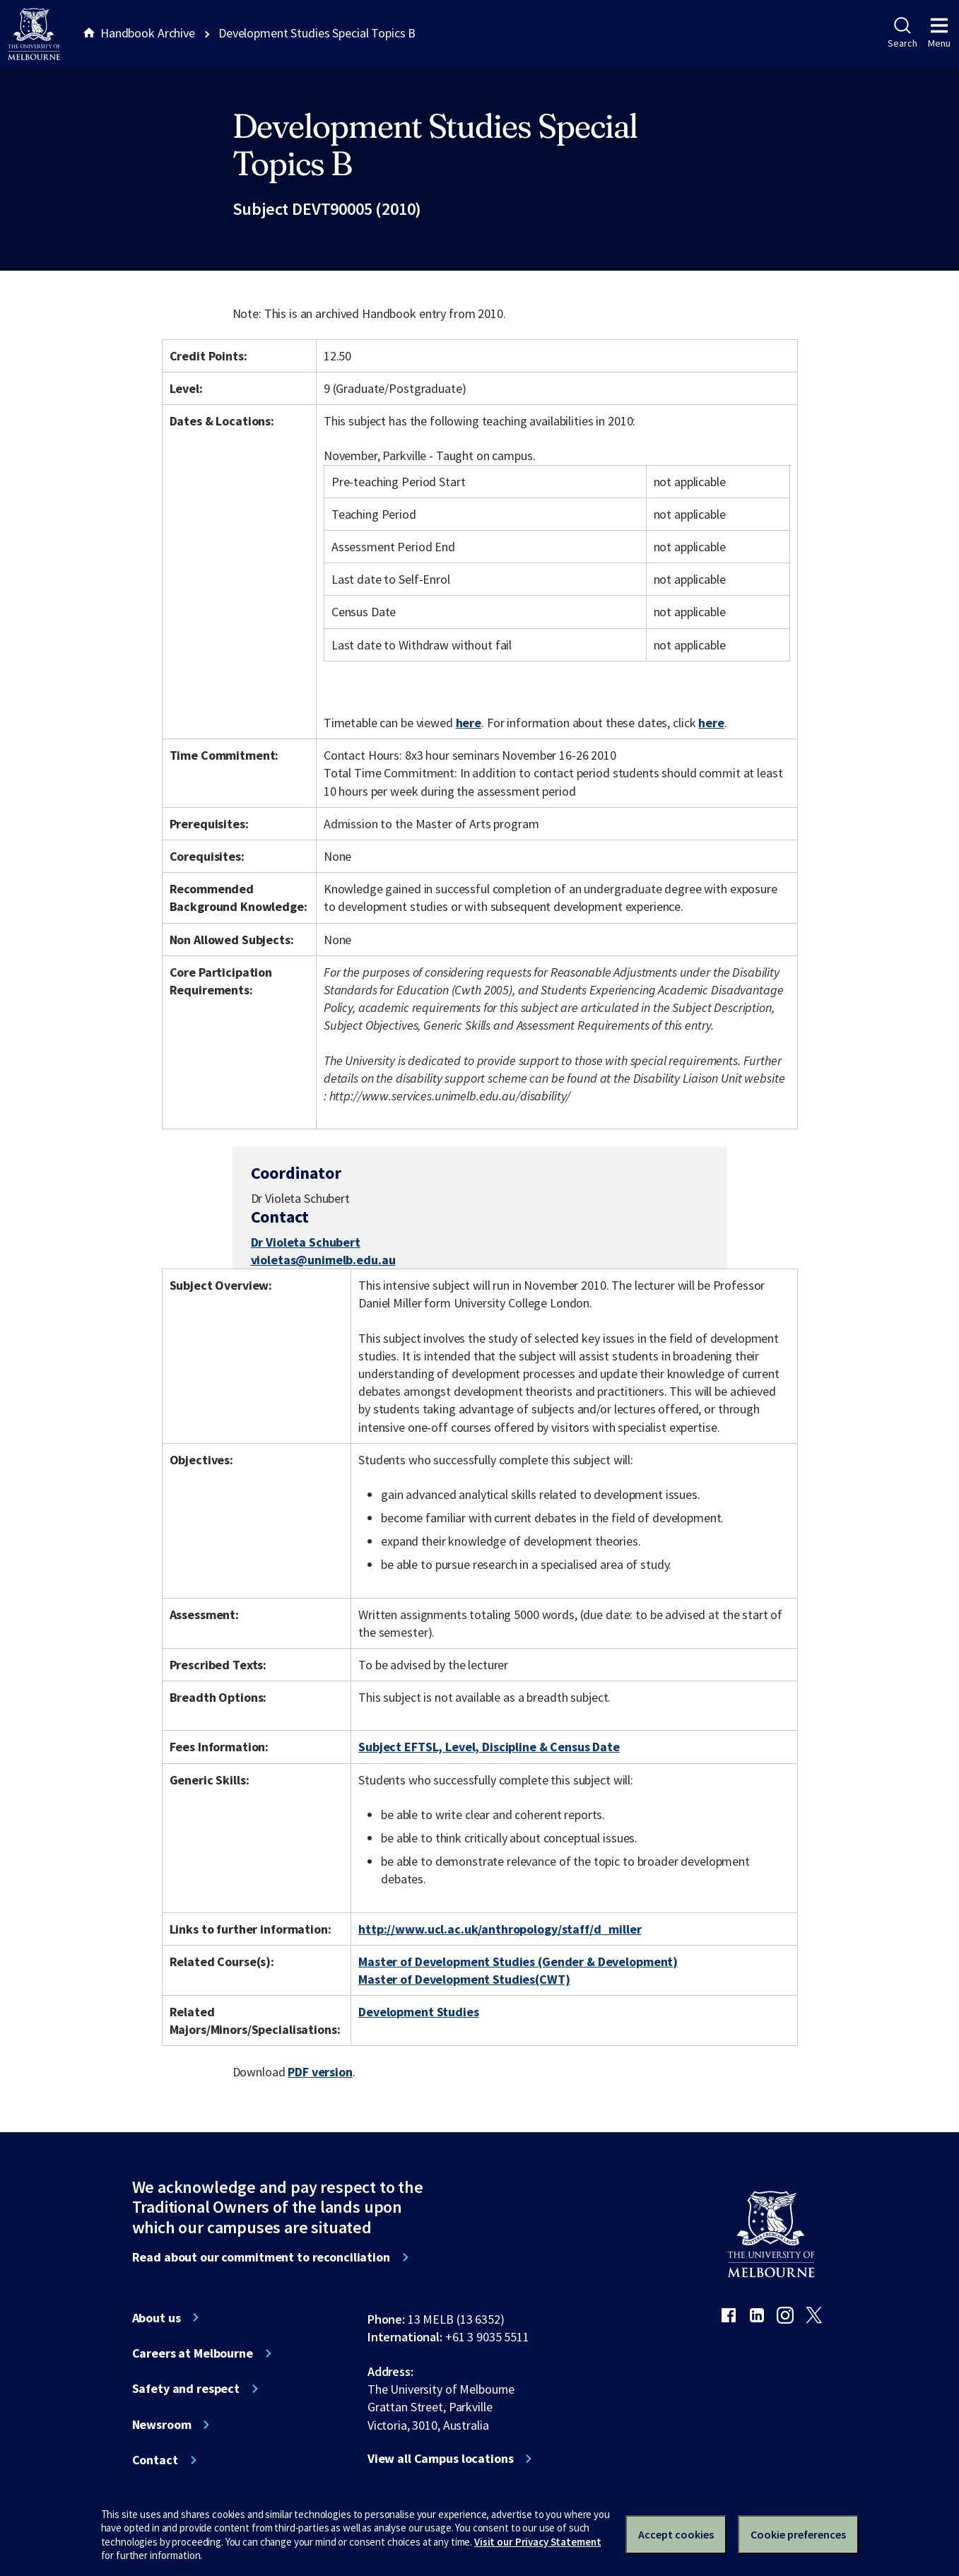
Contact (155, 2460)
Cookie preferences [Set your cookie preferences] (798, 2534)
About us (156, 2318)
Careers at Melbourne (192, 2353)
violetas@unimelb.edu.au (323, 1260)
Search (902, 33)
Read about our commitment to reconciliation (261, 2257)
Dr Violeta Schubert (305, 1242)
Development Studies (418, 2012)
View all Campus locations (440, 2458)
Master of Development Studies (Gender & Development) (518, 1961)
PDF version (320, 2072)
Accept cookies (676, 2534)
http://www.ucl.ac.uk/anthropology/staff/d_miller (500, 1929)
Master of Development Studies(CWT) (464, 1979)
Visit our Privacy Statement (537, 2541)
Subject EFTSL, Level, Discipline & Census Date (489, 1747)
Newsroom (162, 2425)
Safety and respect (186, 2388)
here (468, 722)
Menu (939, 33)
